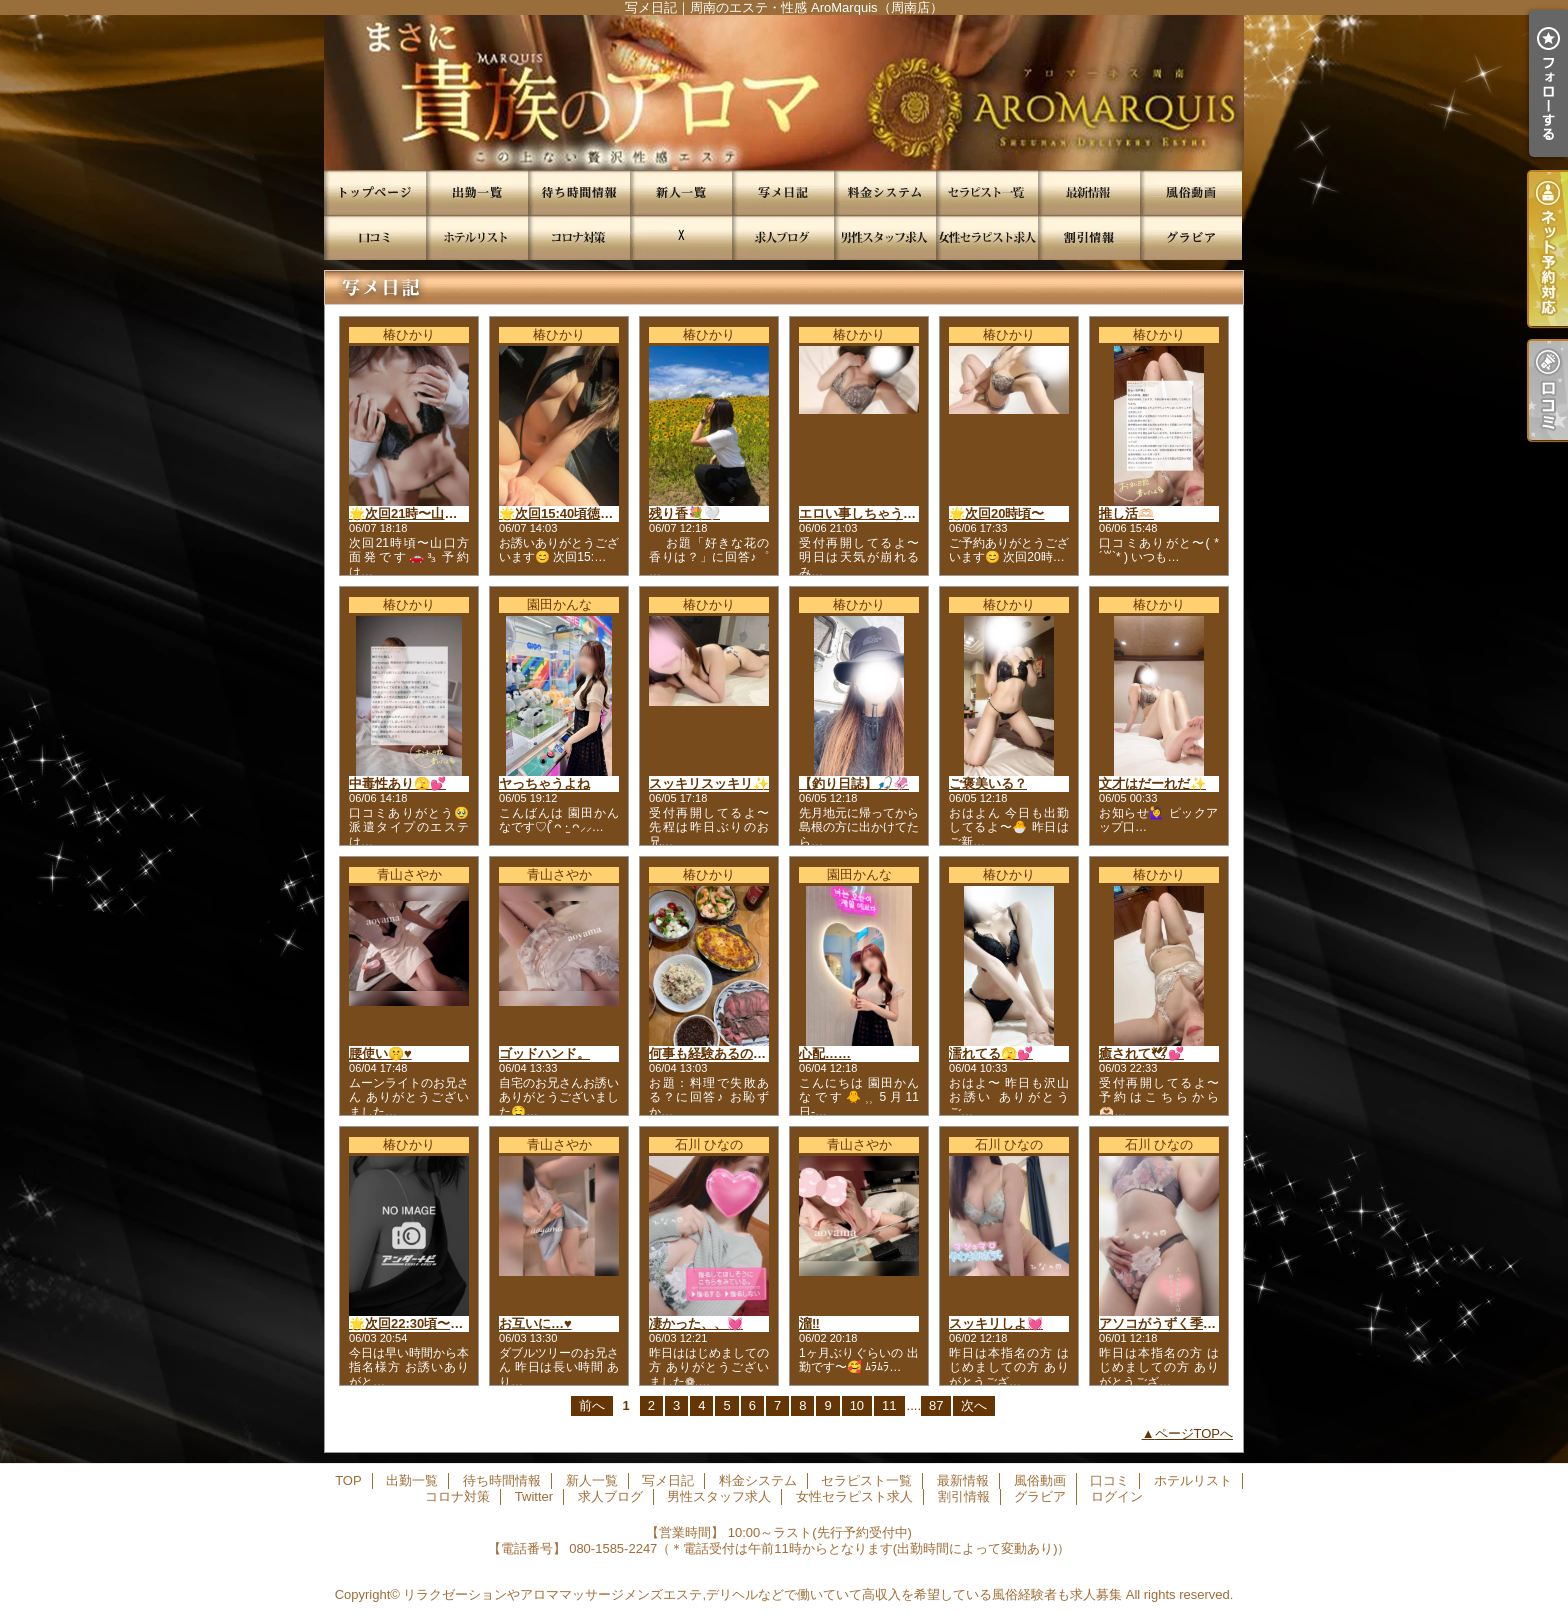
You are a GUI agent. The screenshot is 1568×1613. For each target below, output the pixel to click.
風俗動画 (1191, 192)
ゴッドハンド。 (544, 1053)
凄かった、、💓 (696, 1323)
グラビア (1191, 237)
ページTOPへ (1194, 1433)
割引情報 (1089, 237)
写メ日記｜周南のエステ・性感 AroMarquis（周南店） (784, 92)
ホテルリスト (477, 237)
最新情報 (1089, 192)
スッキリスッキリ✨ (709, 783)
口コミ (375, 237)
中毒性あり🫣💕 (397, 783)
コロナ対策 (579, 237)
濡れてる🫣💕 (991, 1053)
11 (889, 1405)
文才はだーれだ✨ (1152, 783)
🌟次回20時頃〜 (996, 513)
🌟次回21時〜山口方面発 (422, 513)
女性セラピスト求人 (987, 237)
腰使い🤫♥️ (380, 1053)
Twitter (681, 237)
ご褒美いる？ (988, 783)
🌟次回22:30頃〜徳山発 (419, 1323)
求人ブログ (783, 237)
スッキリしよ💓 (996, 1323)
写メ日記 (783, 192)
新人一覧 (681, 192)
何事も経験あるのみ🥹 (715, 1053)
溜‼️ (809, 1323)
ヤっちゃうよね (544, 783)
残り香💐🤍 (684, 513)
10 (857, 1405)
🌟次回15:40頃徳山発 (562, 513)
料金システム (885, 192)
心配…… (825, 1053)
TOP (375, 192)
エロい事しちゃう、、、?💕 (882, 513)
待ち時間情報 (579, 192)
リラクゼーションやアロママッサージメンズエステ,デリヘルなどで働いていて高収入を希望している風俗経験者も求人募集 (762, 1594)
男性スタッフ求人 (885, 237)
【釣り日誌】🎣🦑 (854, 783)
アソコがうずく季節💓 (1165, 1323)
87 (936, 1405)
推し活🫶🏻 (1126, 513)
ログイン (1117, 1496)
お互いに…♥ (535, 1323)
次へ (974, 1405)
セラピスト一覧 (987, 192)
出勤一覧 (477, 192)
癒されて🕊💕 (1141, 1053)
